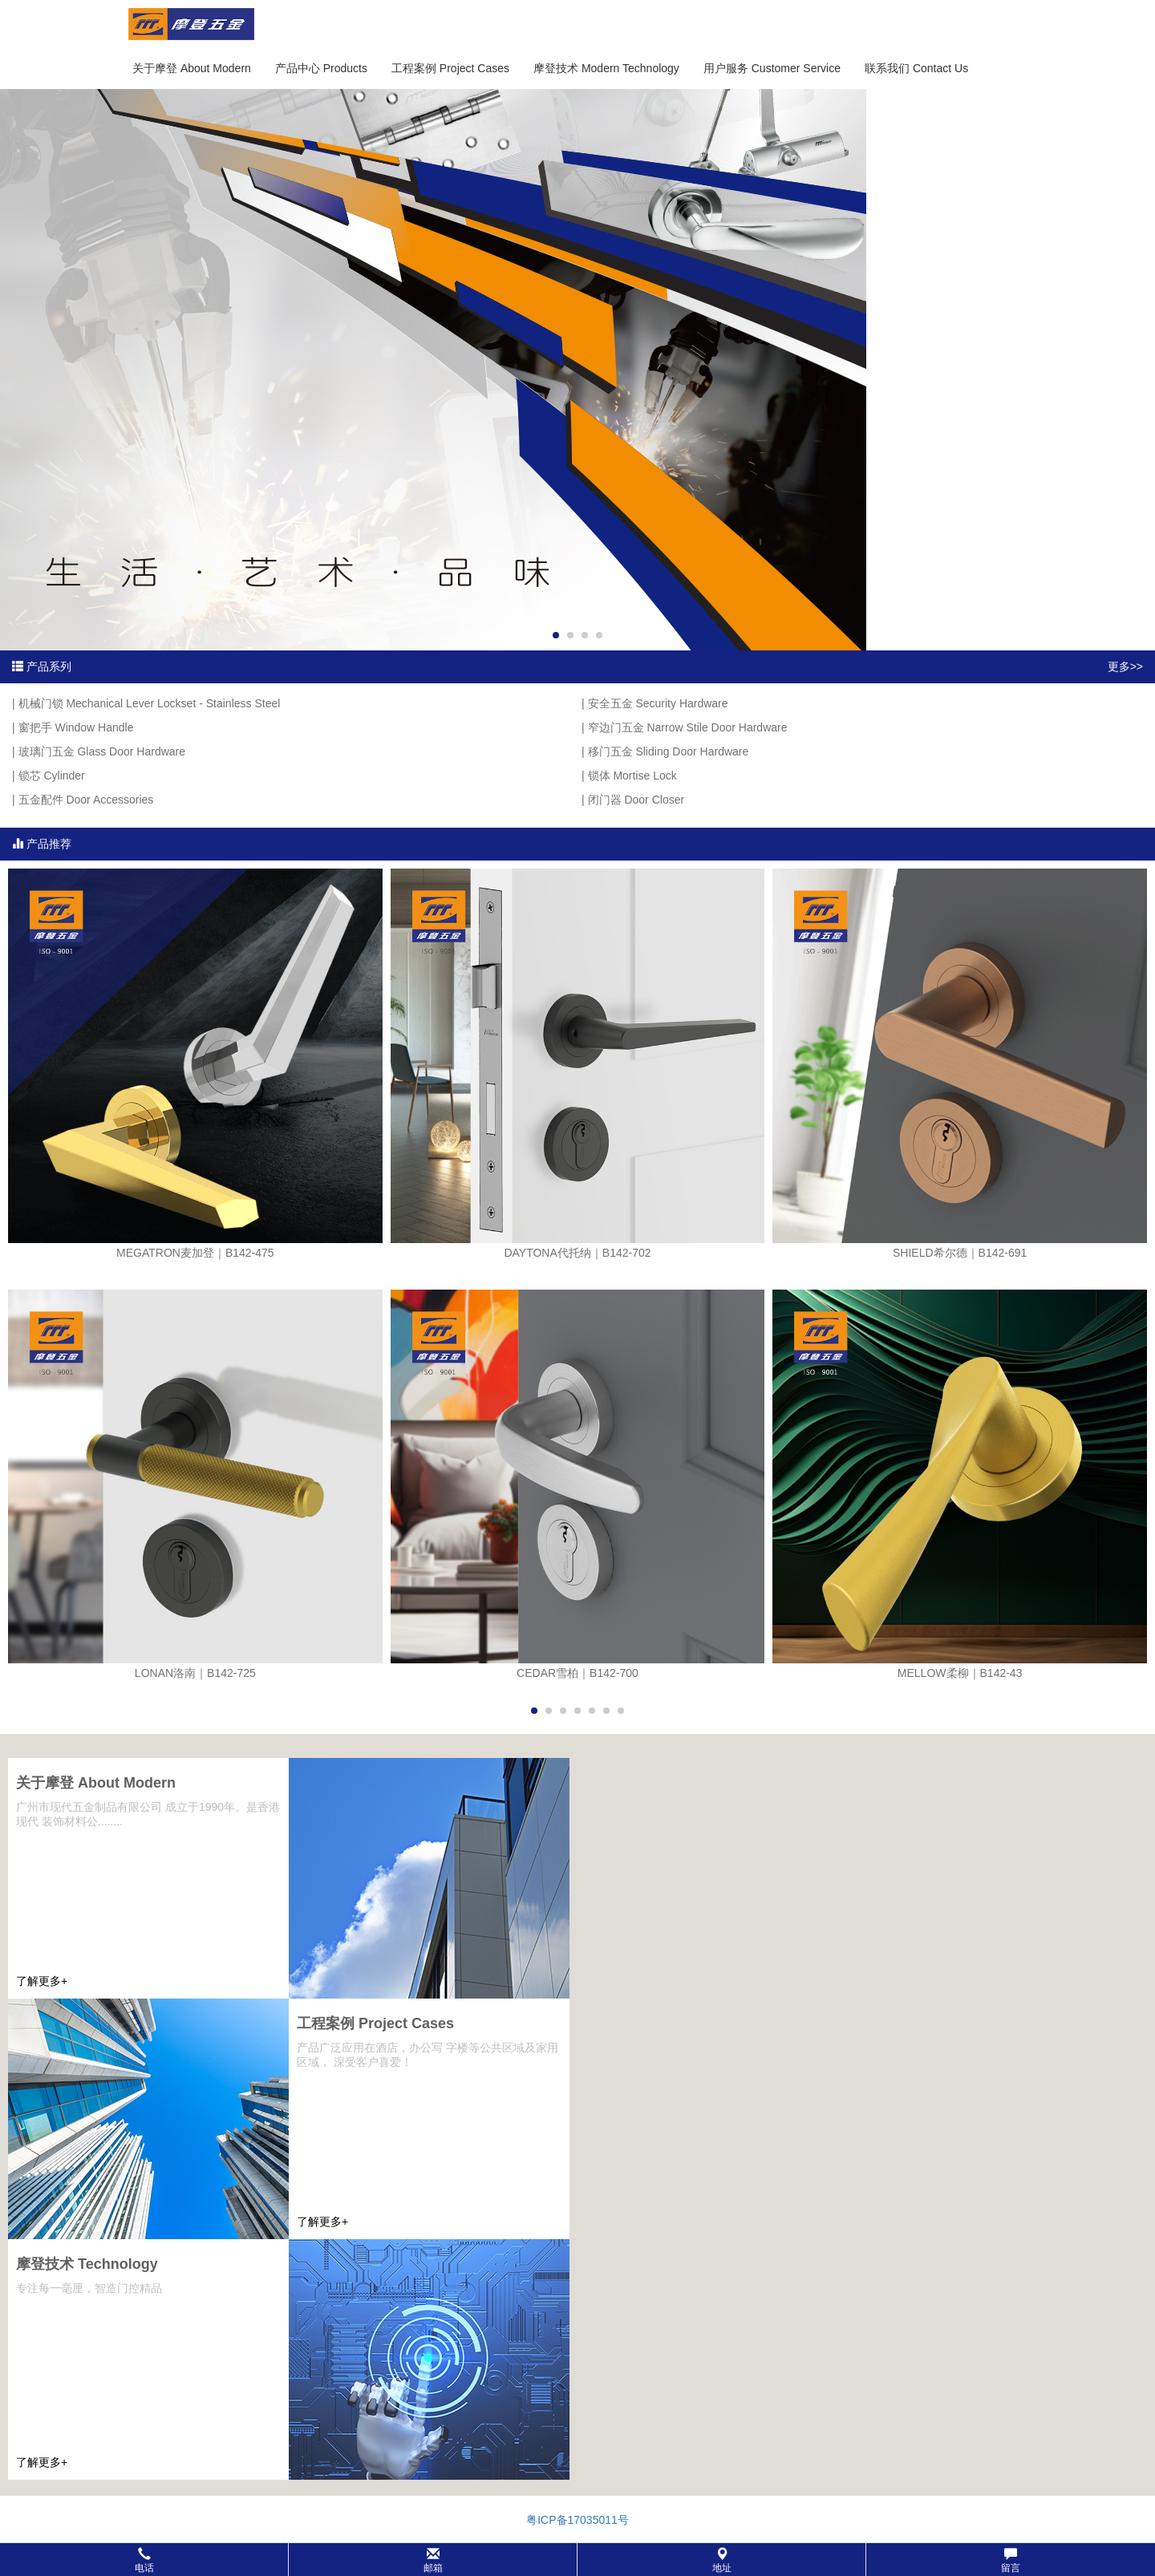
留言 (1010, 2560)
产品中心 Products (321, 68)
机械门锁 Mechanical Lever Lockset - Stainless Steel (149, 703)
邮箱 (433, 2560)
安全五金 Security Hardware (658, 703)
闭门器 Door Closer (636, 799)
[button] (577, 2559)
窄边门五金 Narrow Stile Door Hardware (688, 727)
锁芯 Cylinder (51, 775)
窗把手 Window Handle (76, 727)
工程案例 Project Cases (450, 68)
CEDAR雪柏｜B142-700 (577, 1673)
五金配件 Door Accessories (86, 799)
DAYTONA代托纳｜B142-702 (577, 1252)
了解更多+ (41, 1981)
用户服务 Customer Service (772, 68)
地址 (722, 2560)
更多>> (1125, 666)
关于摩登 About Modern (191, 68)
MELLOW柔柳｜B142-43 (960, 1673)
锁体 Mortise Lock (632, 775)
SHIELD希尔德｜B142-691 (960, 1252)
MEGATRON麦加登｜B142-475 (195, 1252)
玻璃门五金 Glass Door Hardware (102, 751)
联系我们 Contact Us (916, 68)
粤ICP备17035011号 (577, 2519)
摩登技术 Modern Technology (606, 68)
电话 (144, 2560)
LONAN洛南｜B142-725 (195, 1673)
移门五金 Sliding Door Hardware (668, 751)
